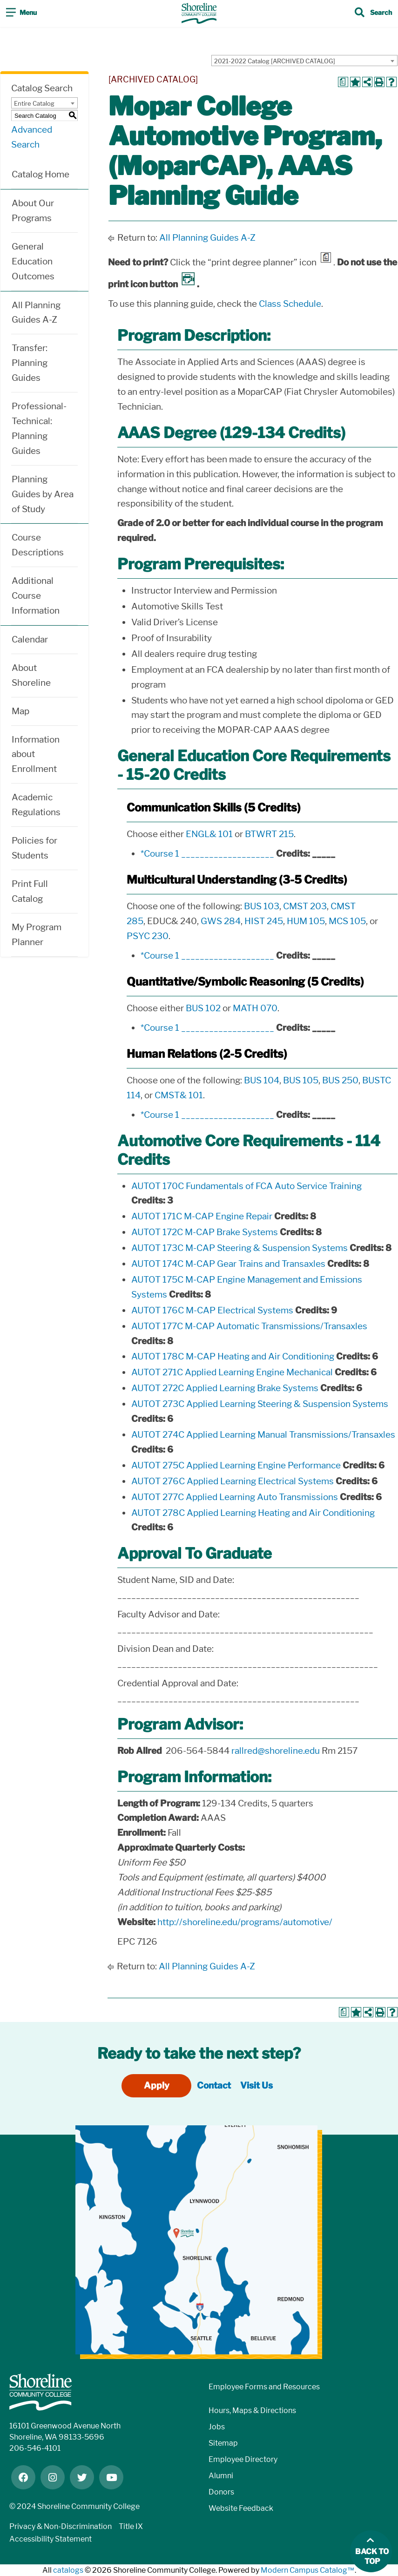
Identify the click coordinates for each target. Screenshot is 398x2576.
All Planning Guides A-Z (36, 312)
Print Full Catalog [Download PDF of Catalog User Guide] (30, 891)
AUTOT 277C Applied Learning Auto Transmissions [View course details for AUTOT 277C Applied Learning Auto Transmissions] (234, 1497)
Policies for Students (34, 848)
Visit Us (256, 2085)
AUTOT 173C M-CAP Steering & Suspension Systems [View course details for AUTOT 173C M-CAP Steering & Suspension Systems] (239, 1248)
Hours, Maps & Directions (252, 2410)
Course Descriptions (38, 545)
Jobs (217, 2426)
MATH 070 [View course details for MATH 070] (255, 1008)
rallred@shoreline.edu (275, 1750)
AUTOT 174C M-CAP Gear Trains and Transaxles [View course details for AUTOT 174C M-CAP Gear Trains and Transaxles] (228, 1263)
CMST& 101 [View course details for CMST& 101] (179, 1095)
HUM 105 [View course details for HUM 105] (306, 921)
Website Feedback (241, 2508)
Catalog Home (40, 174)
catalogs (68, 2570)
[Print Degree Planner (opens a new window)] (343, 82)
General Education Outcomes (33, 261)
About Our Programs (33, 210)
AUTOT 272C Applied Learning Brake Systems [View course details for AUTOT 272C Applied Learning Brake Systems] (224, 1388)
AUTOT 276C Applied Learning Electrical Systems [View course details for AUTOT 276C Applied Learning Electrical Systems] (232, 1481)
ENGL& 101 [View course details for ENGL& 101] (209, 834)
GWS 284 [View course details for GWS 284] (221, 921)
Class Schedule (290, 303)
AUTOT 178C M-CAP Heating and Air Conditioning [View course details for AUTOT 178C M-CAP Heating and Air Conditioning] (232, 1356)
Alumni (221, 2475)
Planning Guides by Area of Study (43, 494)
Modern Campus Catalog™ (308, 2570)
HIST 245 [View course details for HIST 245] (263, 921)
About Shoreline (31, 675)
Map (20, 711)
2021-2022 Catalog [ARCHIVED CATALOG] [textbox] (274, 61)
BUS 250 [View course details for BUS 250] (340, 1080)
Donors (221, 2492)
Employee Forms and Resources (264, 2386)
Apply (156, 2085)
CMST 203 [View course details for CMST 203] (305, 906)
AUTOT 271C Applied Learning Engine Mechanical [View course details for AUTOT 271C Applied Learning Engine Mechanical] (232, 1372)
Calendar (30, 639)
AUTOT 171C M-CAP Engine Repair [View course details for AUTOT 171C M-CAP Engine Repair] (201, 1216)
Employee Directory (243, 2459)
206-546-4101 (35, 2448)
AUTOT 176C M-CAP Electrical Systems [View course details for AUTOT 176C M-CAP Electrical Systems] (212, 1310)
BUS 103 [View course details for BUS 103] (261, 906)
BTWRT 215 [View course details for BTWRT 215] (269, 834)
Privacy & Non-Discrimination (60, 2526)
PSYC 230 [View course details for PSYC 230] (148, 936)
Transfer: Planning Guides (29, 363)
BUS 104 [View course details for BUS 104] (261, 1080)
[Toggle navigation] (21, 13)
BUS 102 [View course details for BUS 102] (203, 1008)
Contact (214, 2085)
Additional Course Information (36, 595)
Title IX (131, 2526)
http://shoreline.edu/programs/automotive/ (244, 1922)
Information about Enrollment (36, 754)
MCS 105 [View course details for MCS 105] (347, 921)
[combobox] (304, 60)
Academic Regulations (36, 805)
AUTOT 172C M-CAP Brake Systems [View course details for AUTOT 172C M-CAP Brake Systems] (204, 1232)
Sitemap (223, 2443)
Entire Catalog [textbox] (34, 103)
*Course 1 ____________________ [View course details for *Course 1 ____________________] (207, 853)
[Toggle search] (373, 13)
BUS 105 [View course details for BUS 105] (300, 1080)
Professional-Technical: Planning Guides (39, 428)
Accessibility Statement (50, 2539)
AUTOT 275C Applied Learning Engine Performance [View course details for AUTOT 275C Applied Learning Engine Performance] (236, 1465)
